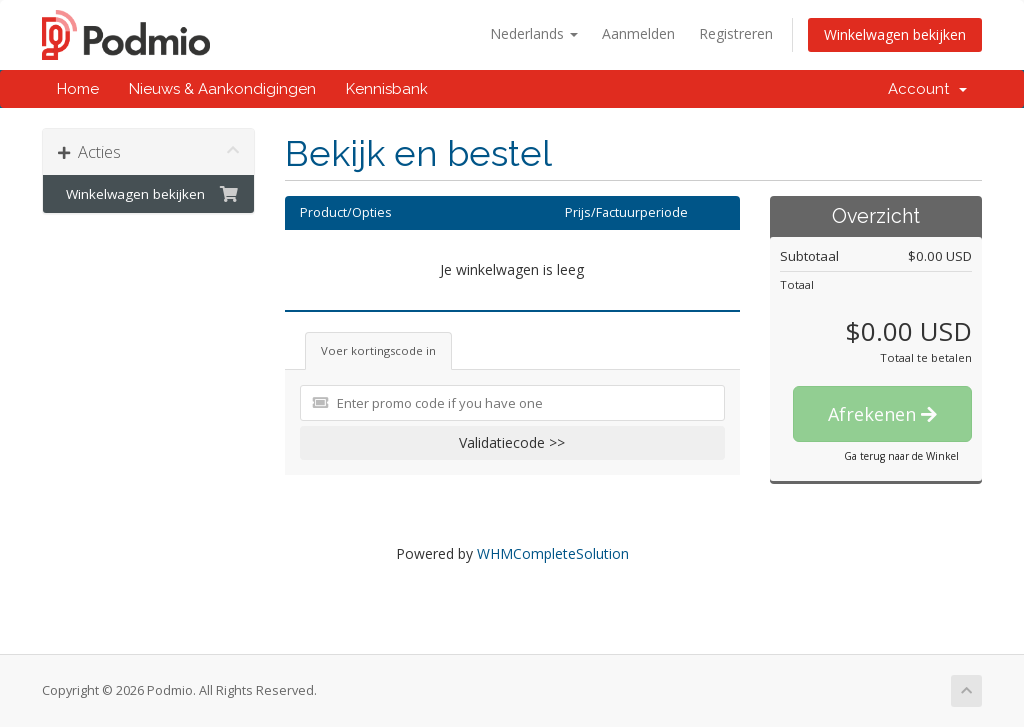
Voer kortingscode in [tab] (378, 350)
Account (927, 89)
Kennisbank (387, 89)
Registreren (736, 33)
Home (78, 89)
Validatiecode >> (512, 442)
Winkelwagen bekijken (895, 34)
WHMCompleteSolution (553, 553)
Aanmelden (638, 33)
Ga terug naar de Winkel (901, 456)
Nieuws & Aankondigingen (222, 89)
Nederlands (534, 33)
